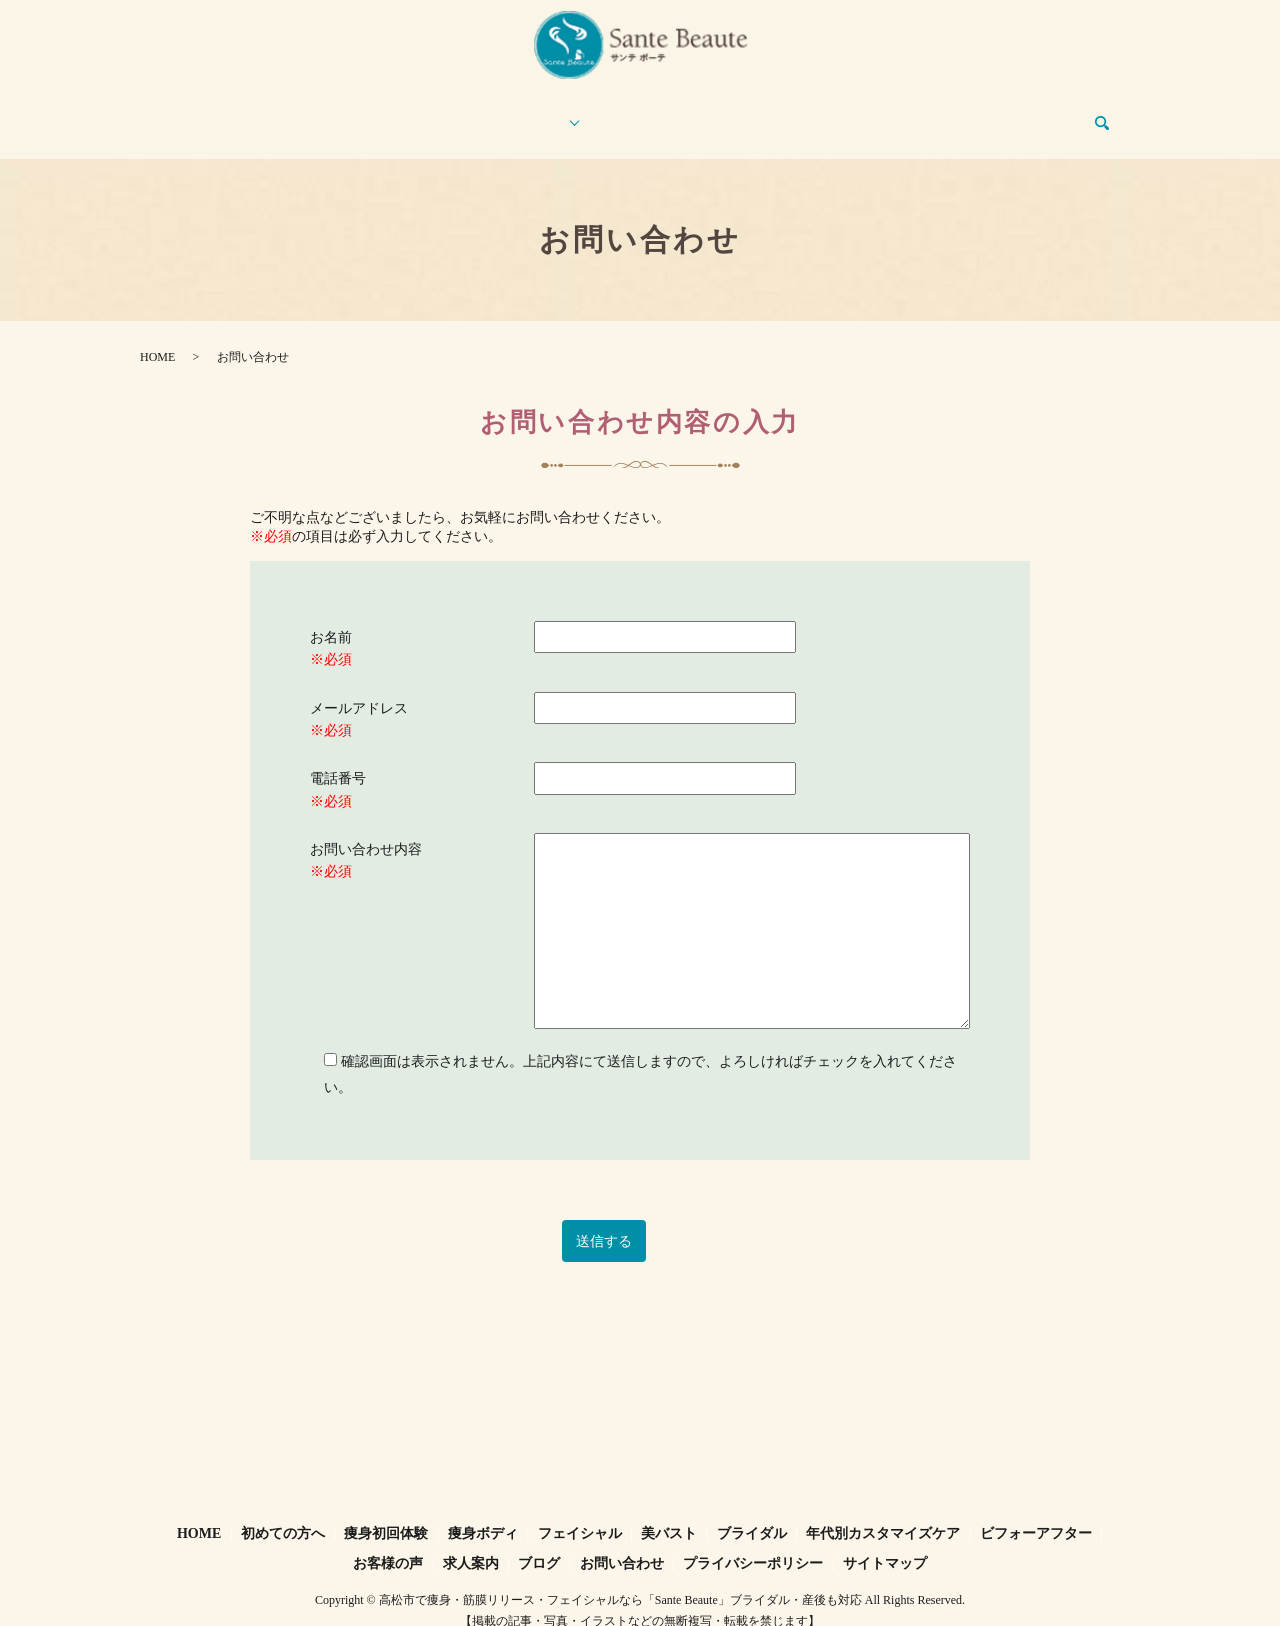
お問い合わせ (1043, 113)
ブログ (952, 113)
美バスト (669, 1514)
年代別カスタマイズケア (883, 1514)
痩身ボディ (483, 1514)
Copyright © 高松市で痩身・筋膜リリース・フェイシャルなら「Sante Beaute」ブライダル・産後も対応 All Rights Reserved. (640, 1581)
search (1114, 115)
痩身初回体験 (406, 113)
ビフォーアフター (665, 113)
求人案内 (875, 113)
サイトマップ (885, 1544)
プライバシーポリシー (753, 1544)
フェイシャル (580, 1514)
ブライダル (752, 1514)
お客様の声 (784, 113)
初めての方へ (294, 113)
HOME (194, 113)
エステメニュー (525, 113)
